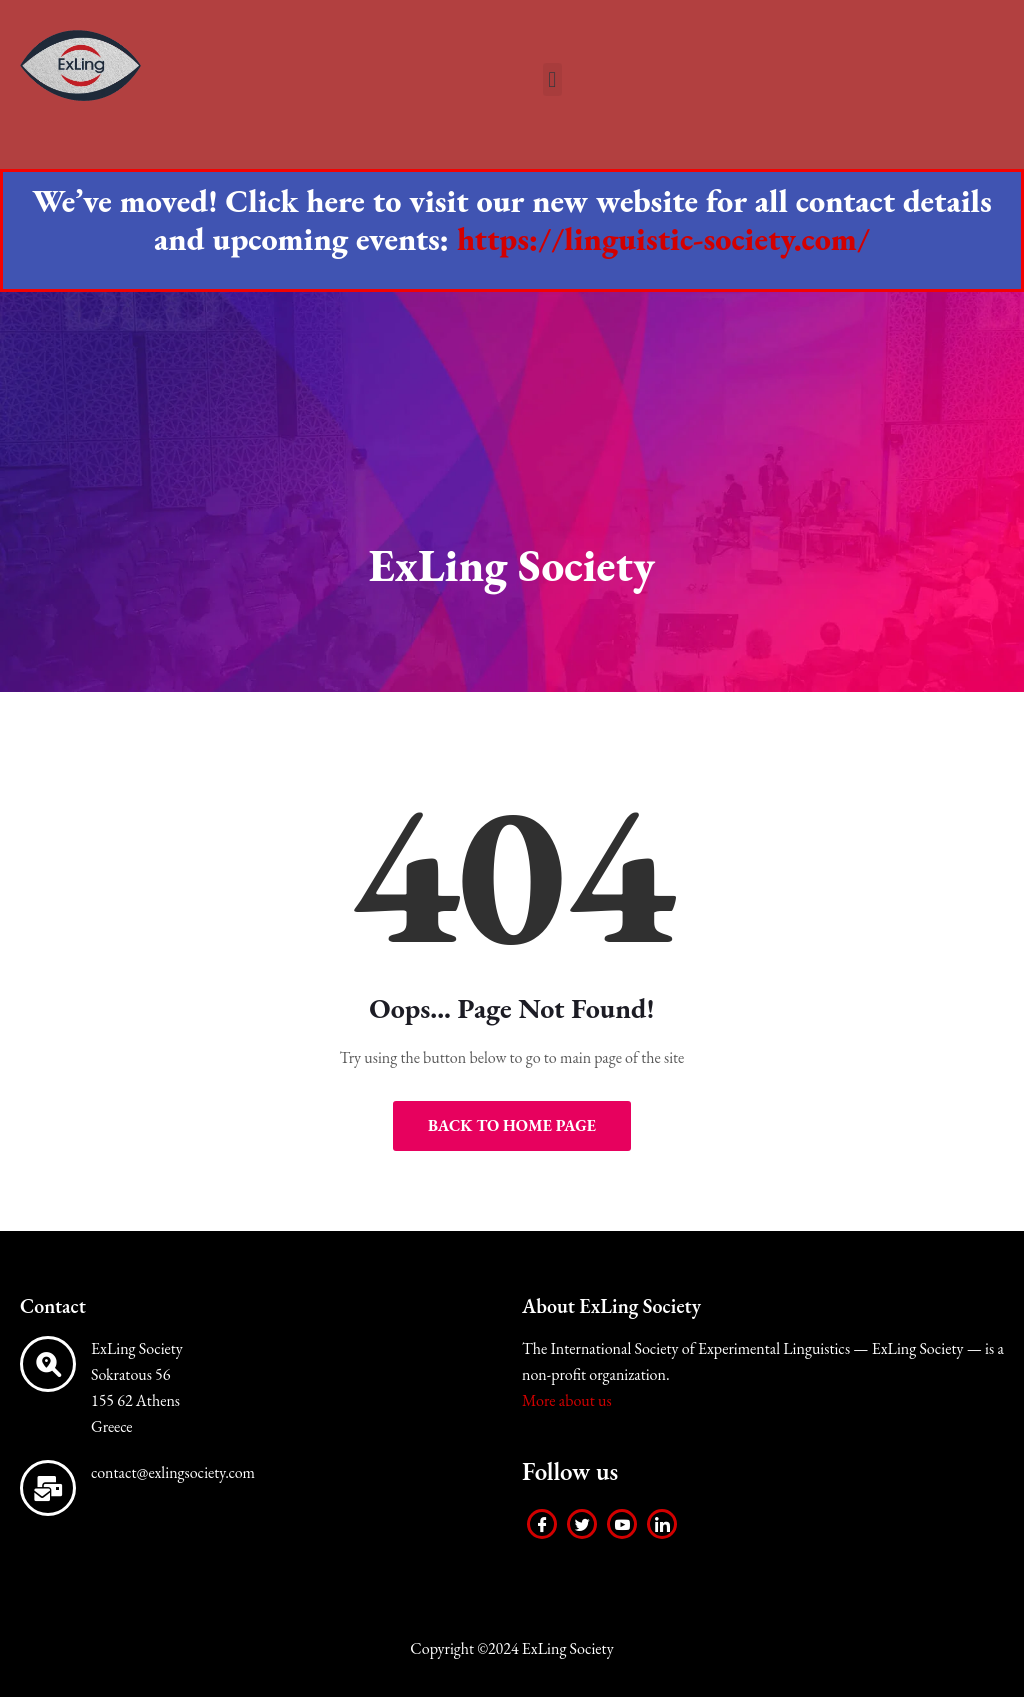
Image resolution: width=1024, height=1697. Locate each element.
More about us (567, 1400)
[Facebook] (542, 1524)
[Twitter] (582, 1524)
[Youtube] (622, 1524)
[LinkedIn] (662, 1524)
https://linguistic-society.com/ (663, 239)
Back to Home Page (512, 1125)
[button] (552, 79)
